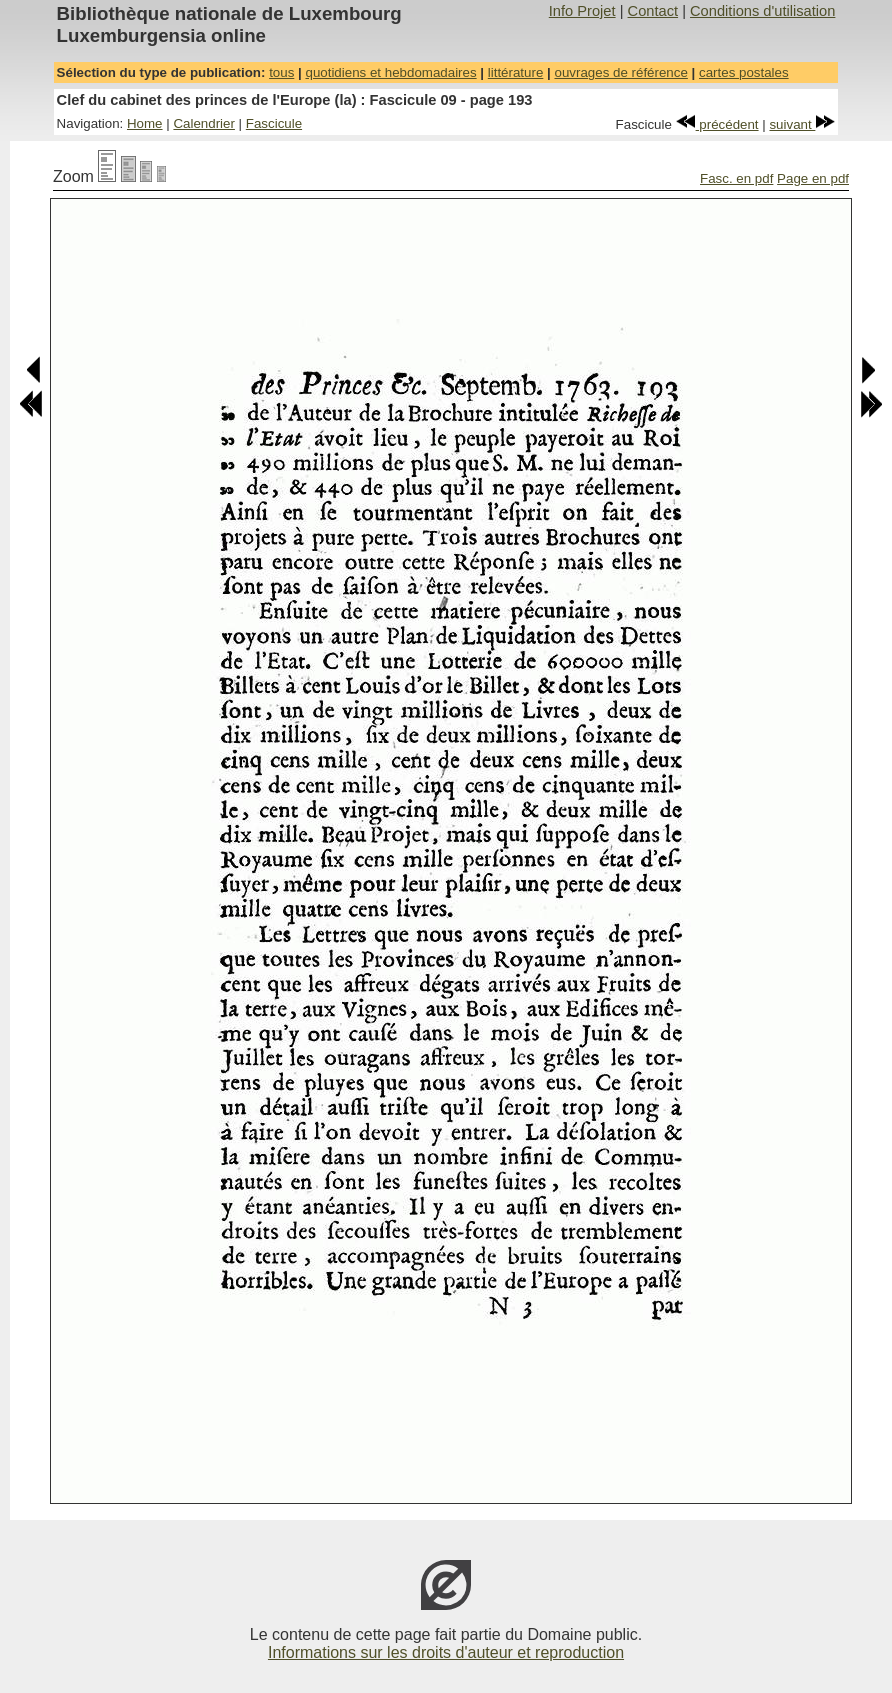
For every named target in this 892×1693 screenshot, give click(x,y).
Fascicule (274, 123)
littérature (516, 72)
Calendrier (204, 123)
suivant (802, 124)
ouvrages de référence (620, 72)
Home (145, 123)
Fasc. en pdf (736, 178)
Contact (653, 11)
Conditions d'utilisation (762, 11)
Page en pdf (813, 178)
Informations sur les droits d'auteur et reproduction (446, 1652)
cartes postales (744, 72)
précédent (717, 124)
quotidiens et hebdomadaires (390, 72)
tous (281, 72)
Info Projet (582, 11)
